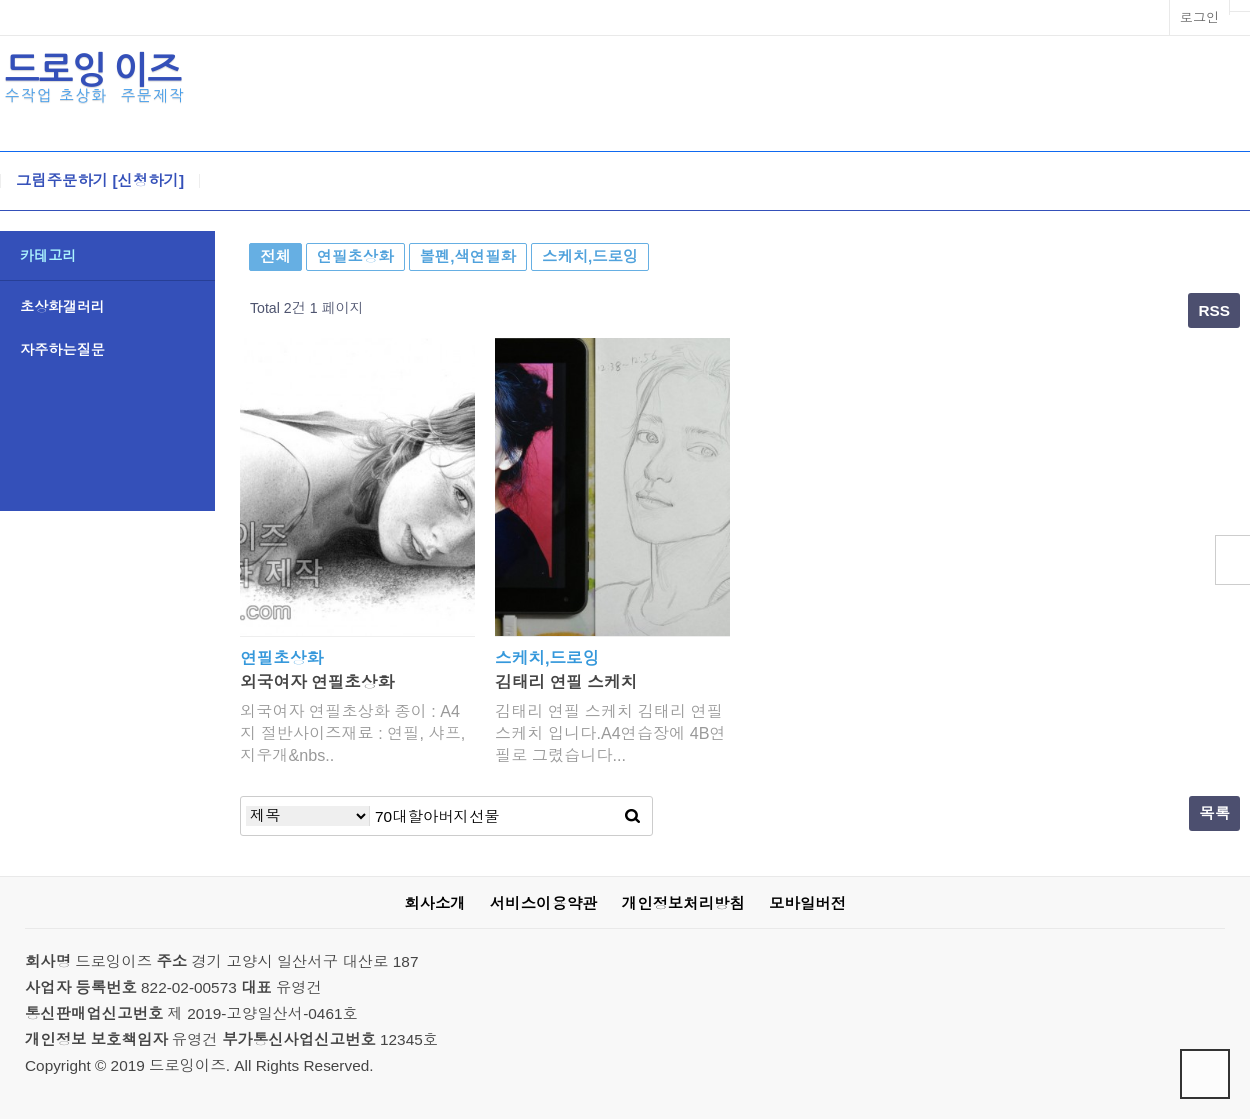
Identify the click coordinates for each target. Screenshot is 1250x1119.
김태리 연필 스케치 (566, 682)
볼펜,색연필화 (468, 256)
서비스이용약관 (544, 903)
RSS (1214, 310)
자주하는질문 (62, 350)
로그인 (1199, 17)
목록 (1214, 813)
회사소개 (434, 903)
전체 (275, 256)
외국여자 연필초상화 (317, 682)
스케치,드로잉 (590, 256)
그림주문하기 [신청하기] (100, 181)
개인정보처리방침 (683, 903)
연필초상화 (355, 256)
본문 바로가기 (0, 0)
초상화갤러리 (62, 307)
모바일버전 (807, 903)
